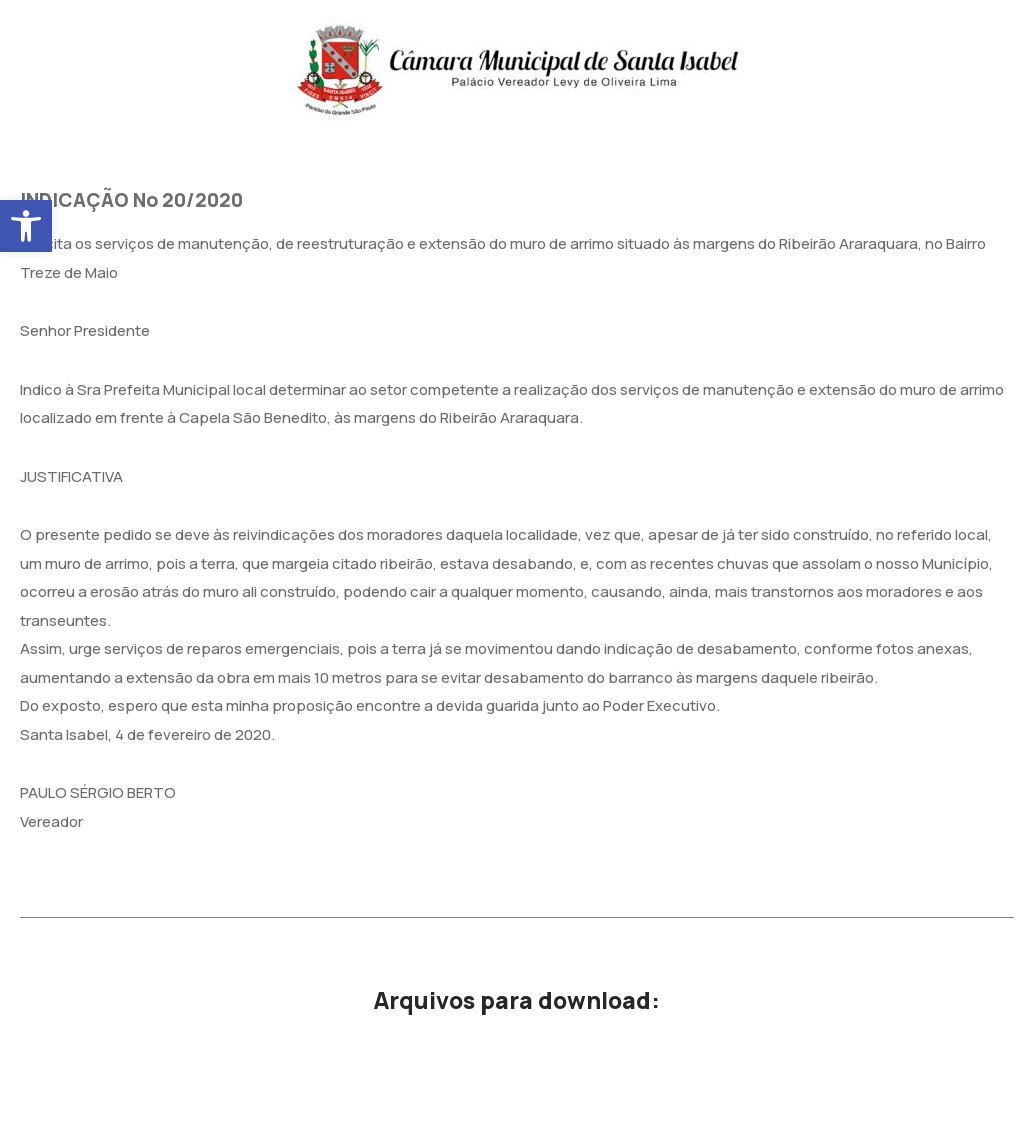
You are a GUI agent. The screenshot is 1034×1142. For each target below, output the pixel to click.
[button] (26, 226)
